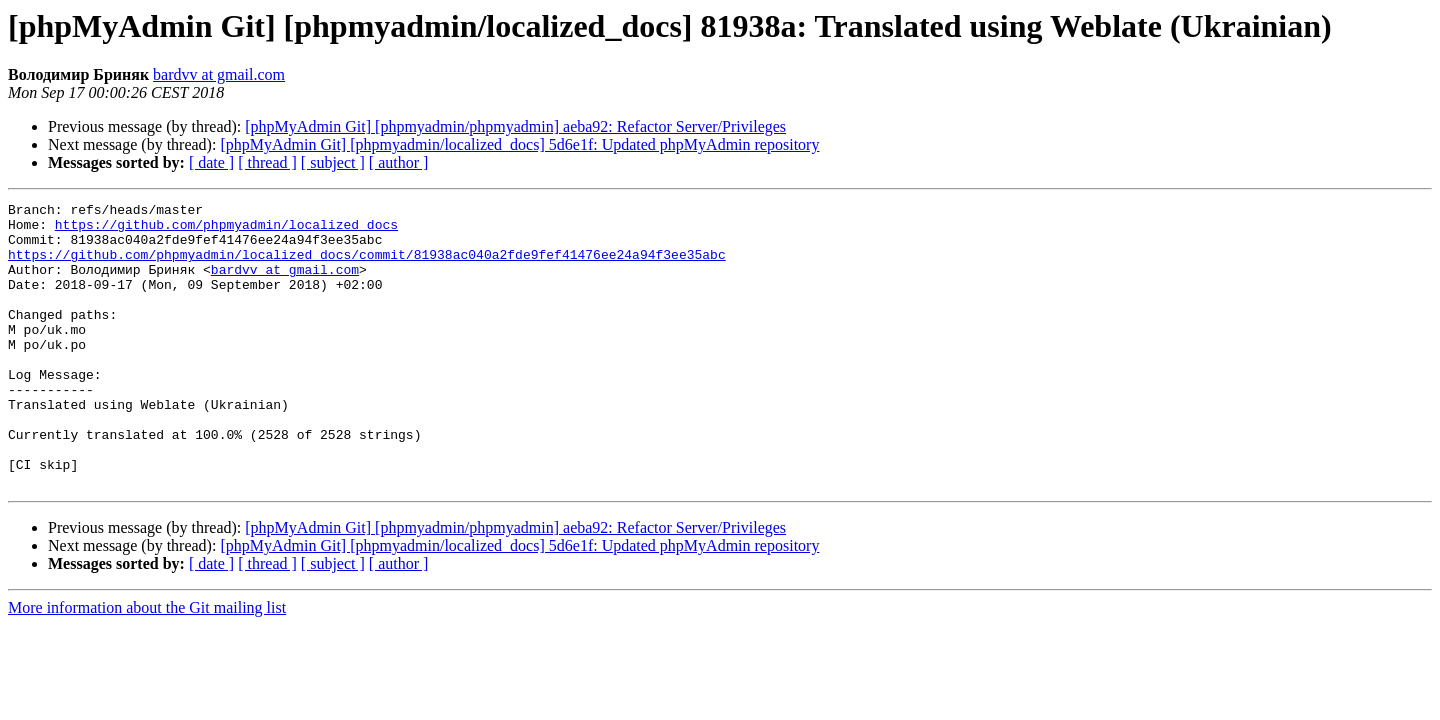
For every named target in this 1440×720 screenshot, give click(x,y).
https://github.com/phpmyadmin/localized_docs (226, 230)
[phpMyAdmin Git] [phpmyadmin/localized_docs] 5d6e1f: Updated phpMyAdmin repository (519, 144)
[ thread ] (267, 162)
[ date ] (211, 162)
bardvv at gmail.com (219, 74)
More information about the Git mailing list (147, 664)
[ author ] (399, 162)
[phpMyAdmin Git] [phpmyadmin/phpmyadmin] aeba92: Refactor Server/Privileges (515, 126)
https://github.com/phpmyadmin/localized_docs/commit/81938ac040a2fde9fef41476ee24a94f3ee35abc (367, 266)
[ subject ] (333, 162)
